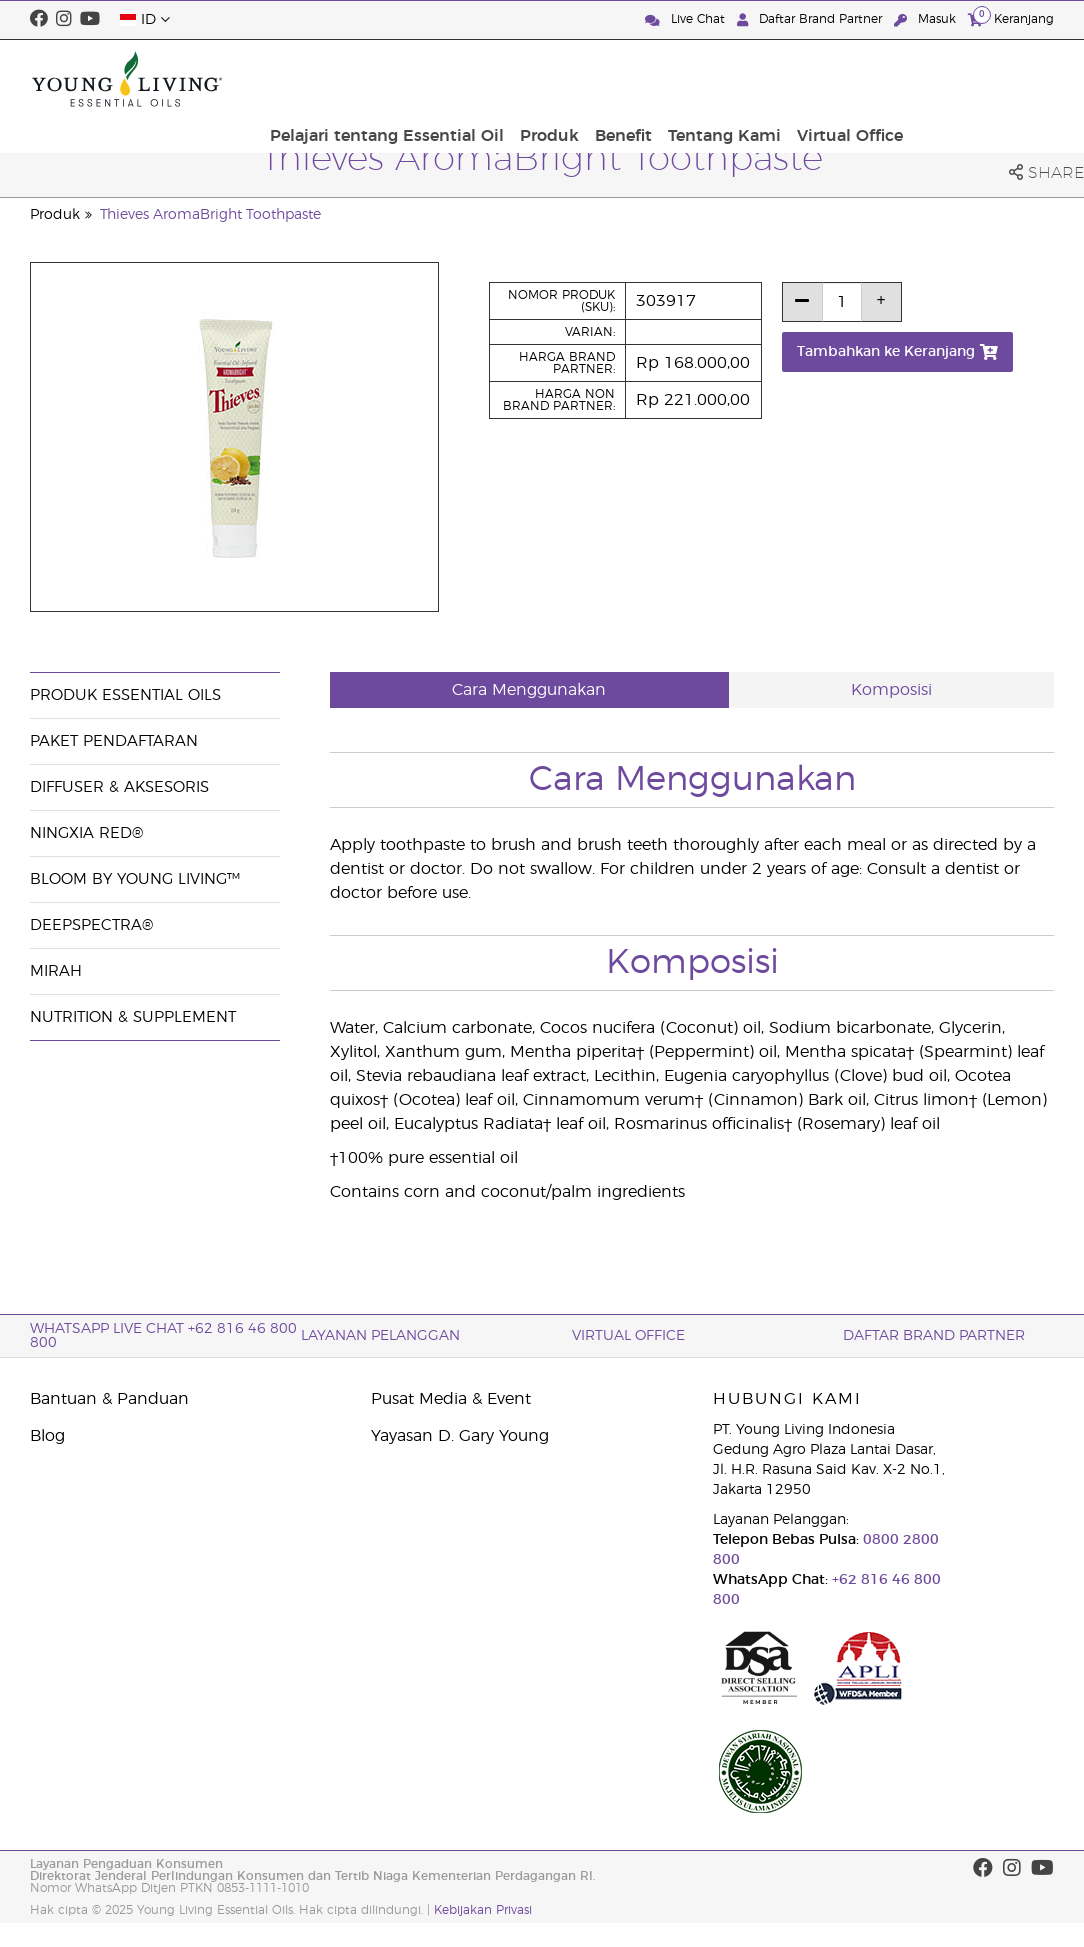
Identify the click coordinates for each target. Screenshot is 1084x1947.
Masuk (927, 19)
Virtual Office (995, 79)
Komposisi (891, 690)
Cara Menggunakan (529, 690)
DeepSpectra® (91, 925)
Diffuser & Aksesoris (119, 787)
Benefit (776, 79)
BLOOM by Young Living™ (135, 879)
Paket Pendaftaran (114, 741)
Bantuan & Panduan (109, 1399)
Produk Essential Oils (125, 695)
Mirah (56, 971)
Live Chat (687, 19)
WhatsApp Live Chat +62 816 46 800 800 (163, 1336)
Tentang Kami (873, 79)
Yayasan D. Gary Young (460, 1436)
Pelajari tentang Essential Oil (548, 79)
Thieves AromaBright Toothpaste (210, 215)
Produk (706, 79)
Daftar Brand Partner (811, 19)
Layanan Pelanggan (380, 1336)
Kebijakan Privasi (483, 1910)
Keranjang (1011, 18)
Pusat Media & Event (451, 1399)
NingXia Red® (86, 833)
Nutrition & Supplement (133, 1017)
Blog (47, 1436)
